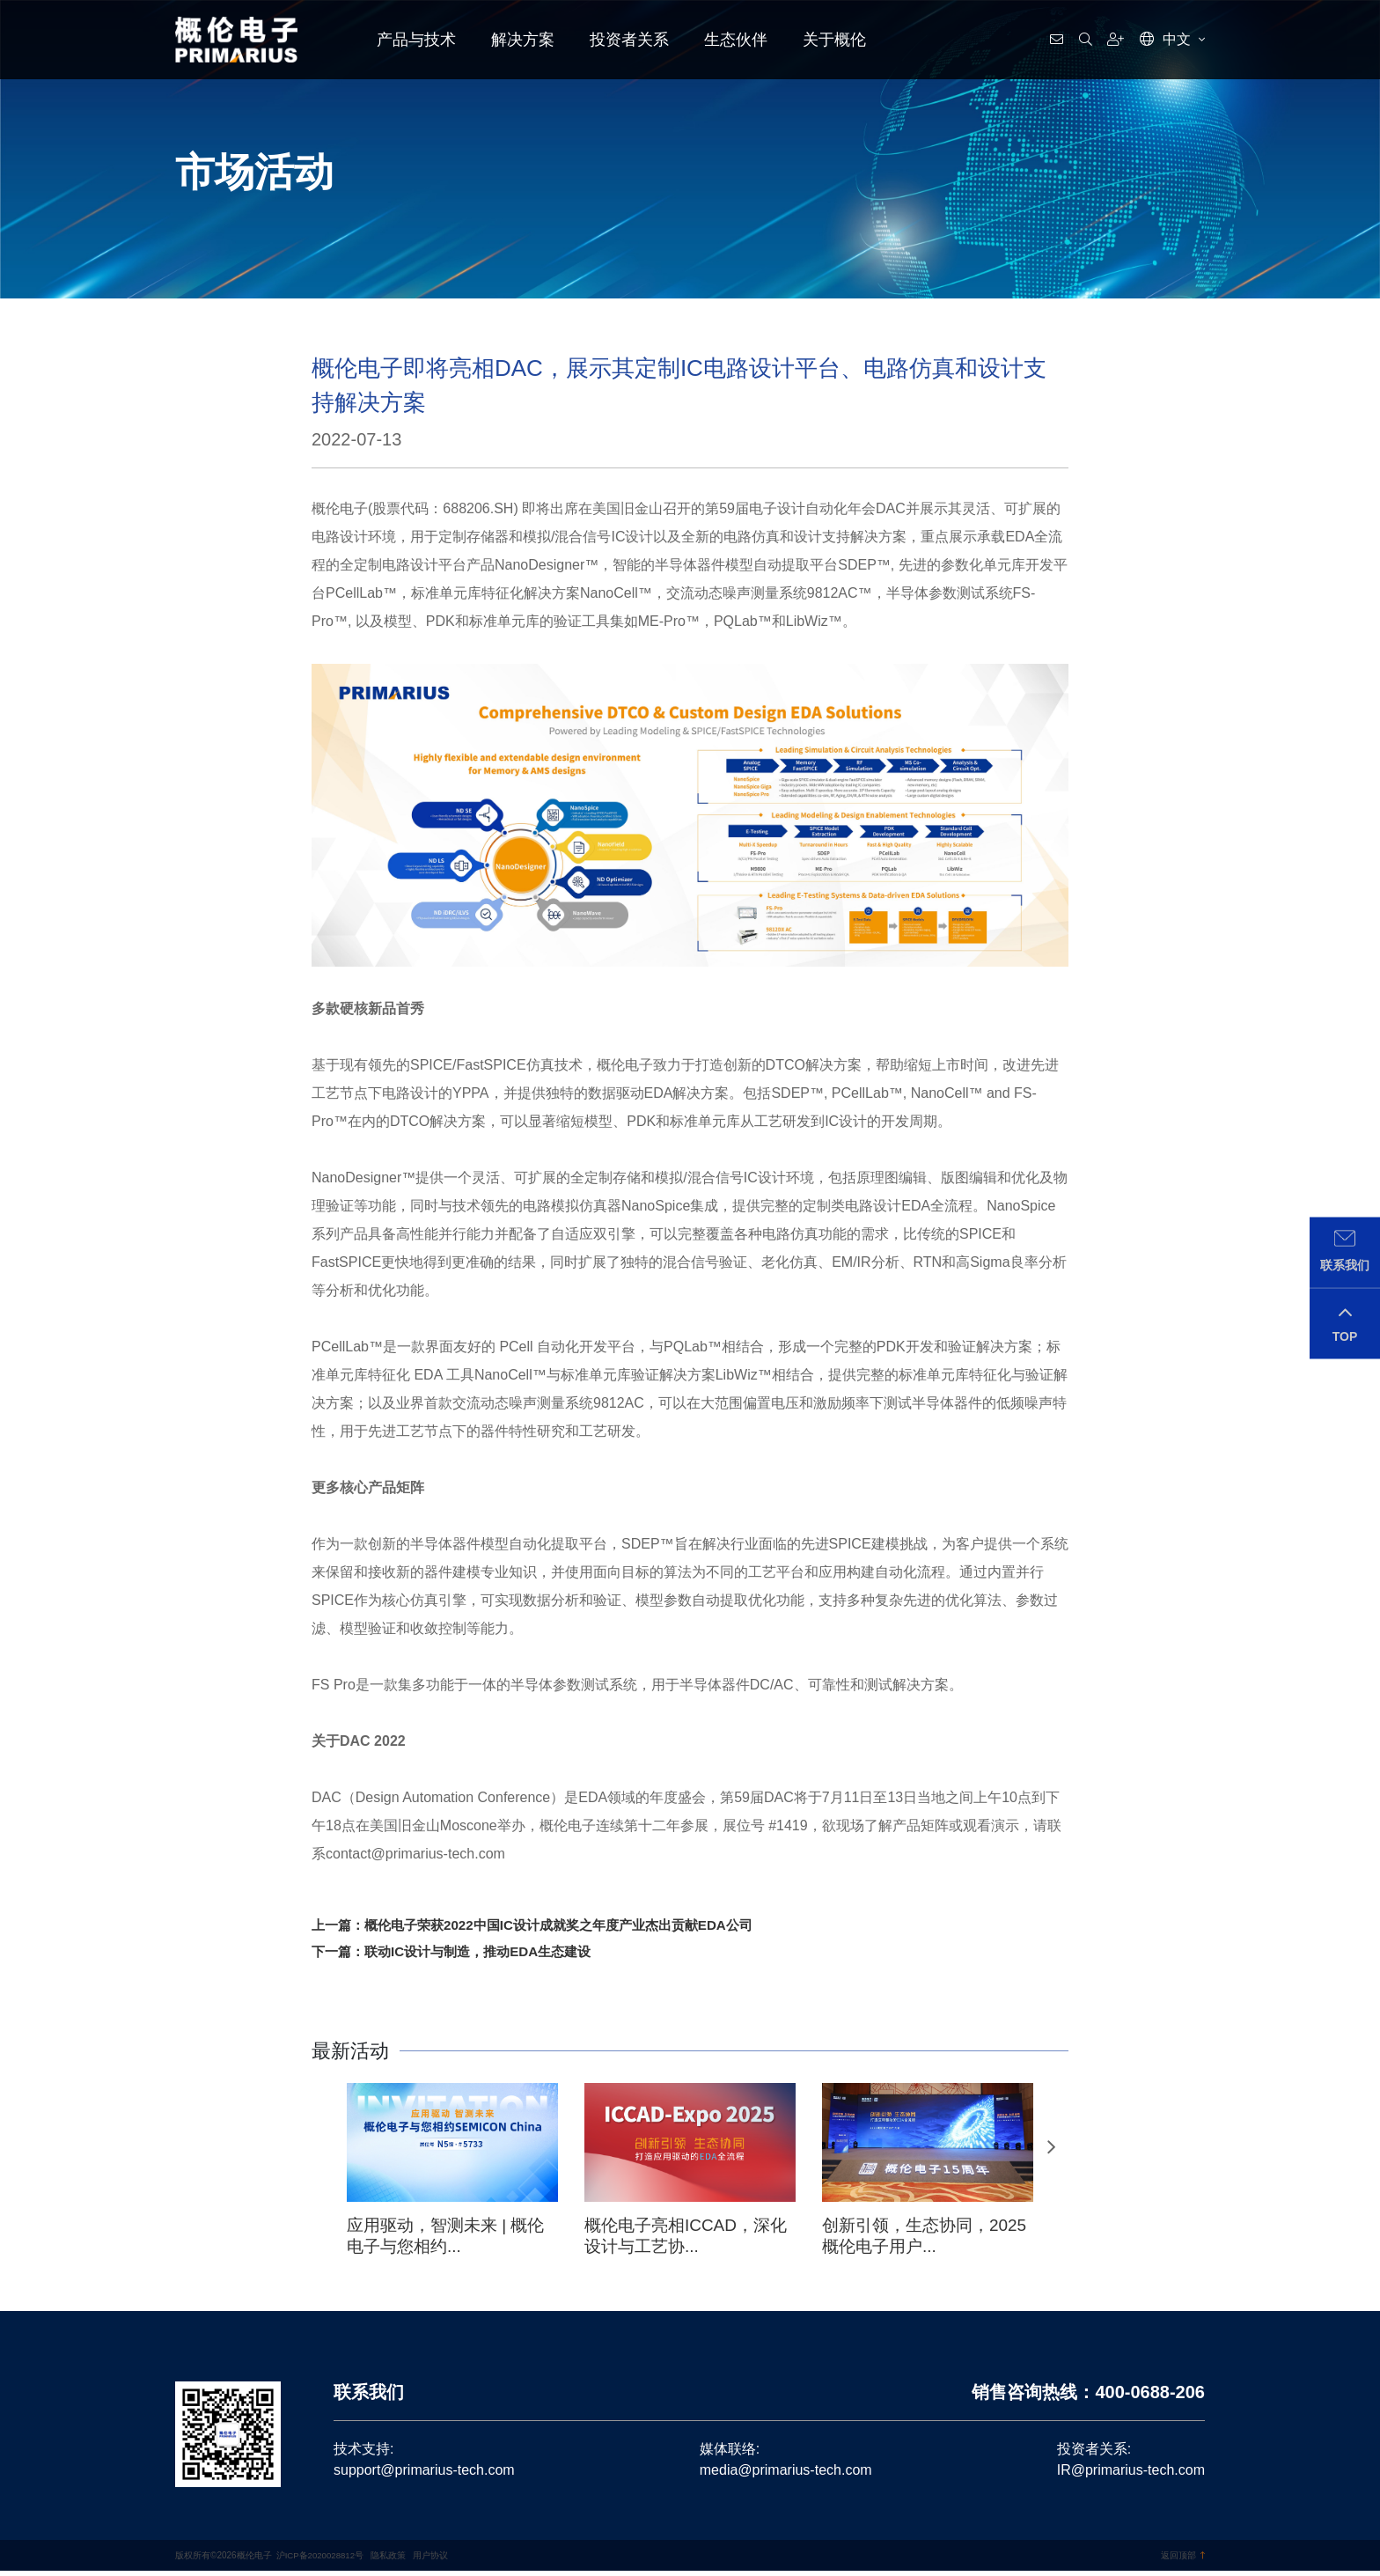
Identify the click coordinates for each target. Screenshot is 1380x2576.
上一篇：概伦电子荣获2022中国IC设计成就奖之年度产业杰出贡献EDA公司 (546, 1925)
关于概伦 (834, 39)
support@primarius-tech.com (424, 2475)
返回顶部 (1183, 2560)
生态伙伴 (735, 39)
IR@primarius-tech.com (1131, 2475)
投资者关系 (629, 39)
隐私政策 (390, 2560)
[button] (1050, 2151)
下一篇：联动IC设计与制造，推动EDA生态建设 (460, 1954)
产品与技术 (416, 39)
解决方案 (522, 39)
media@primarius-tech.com (786, 2475)
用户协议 (432, 2560)
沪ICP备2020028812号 (321, 2560)
